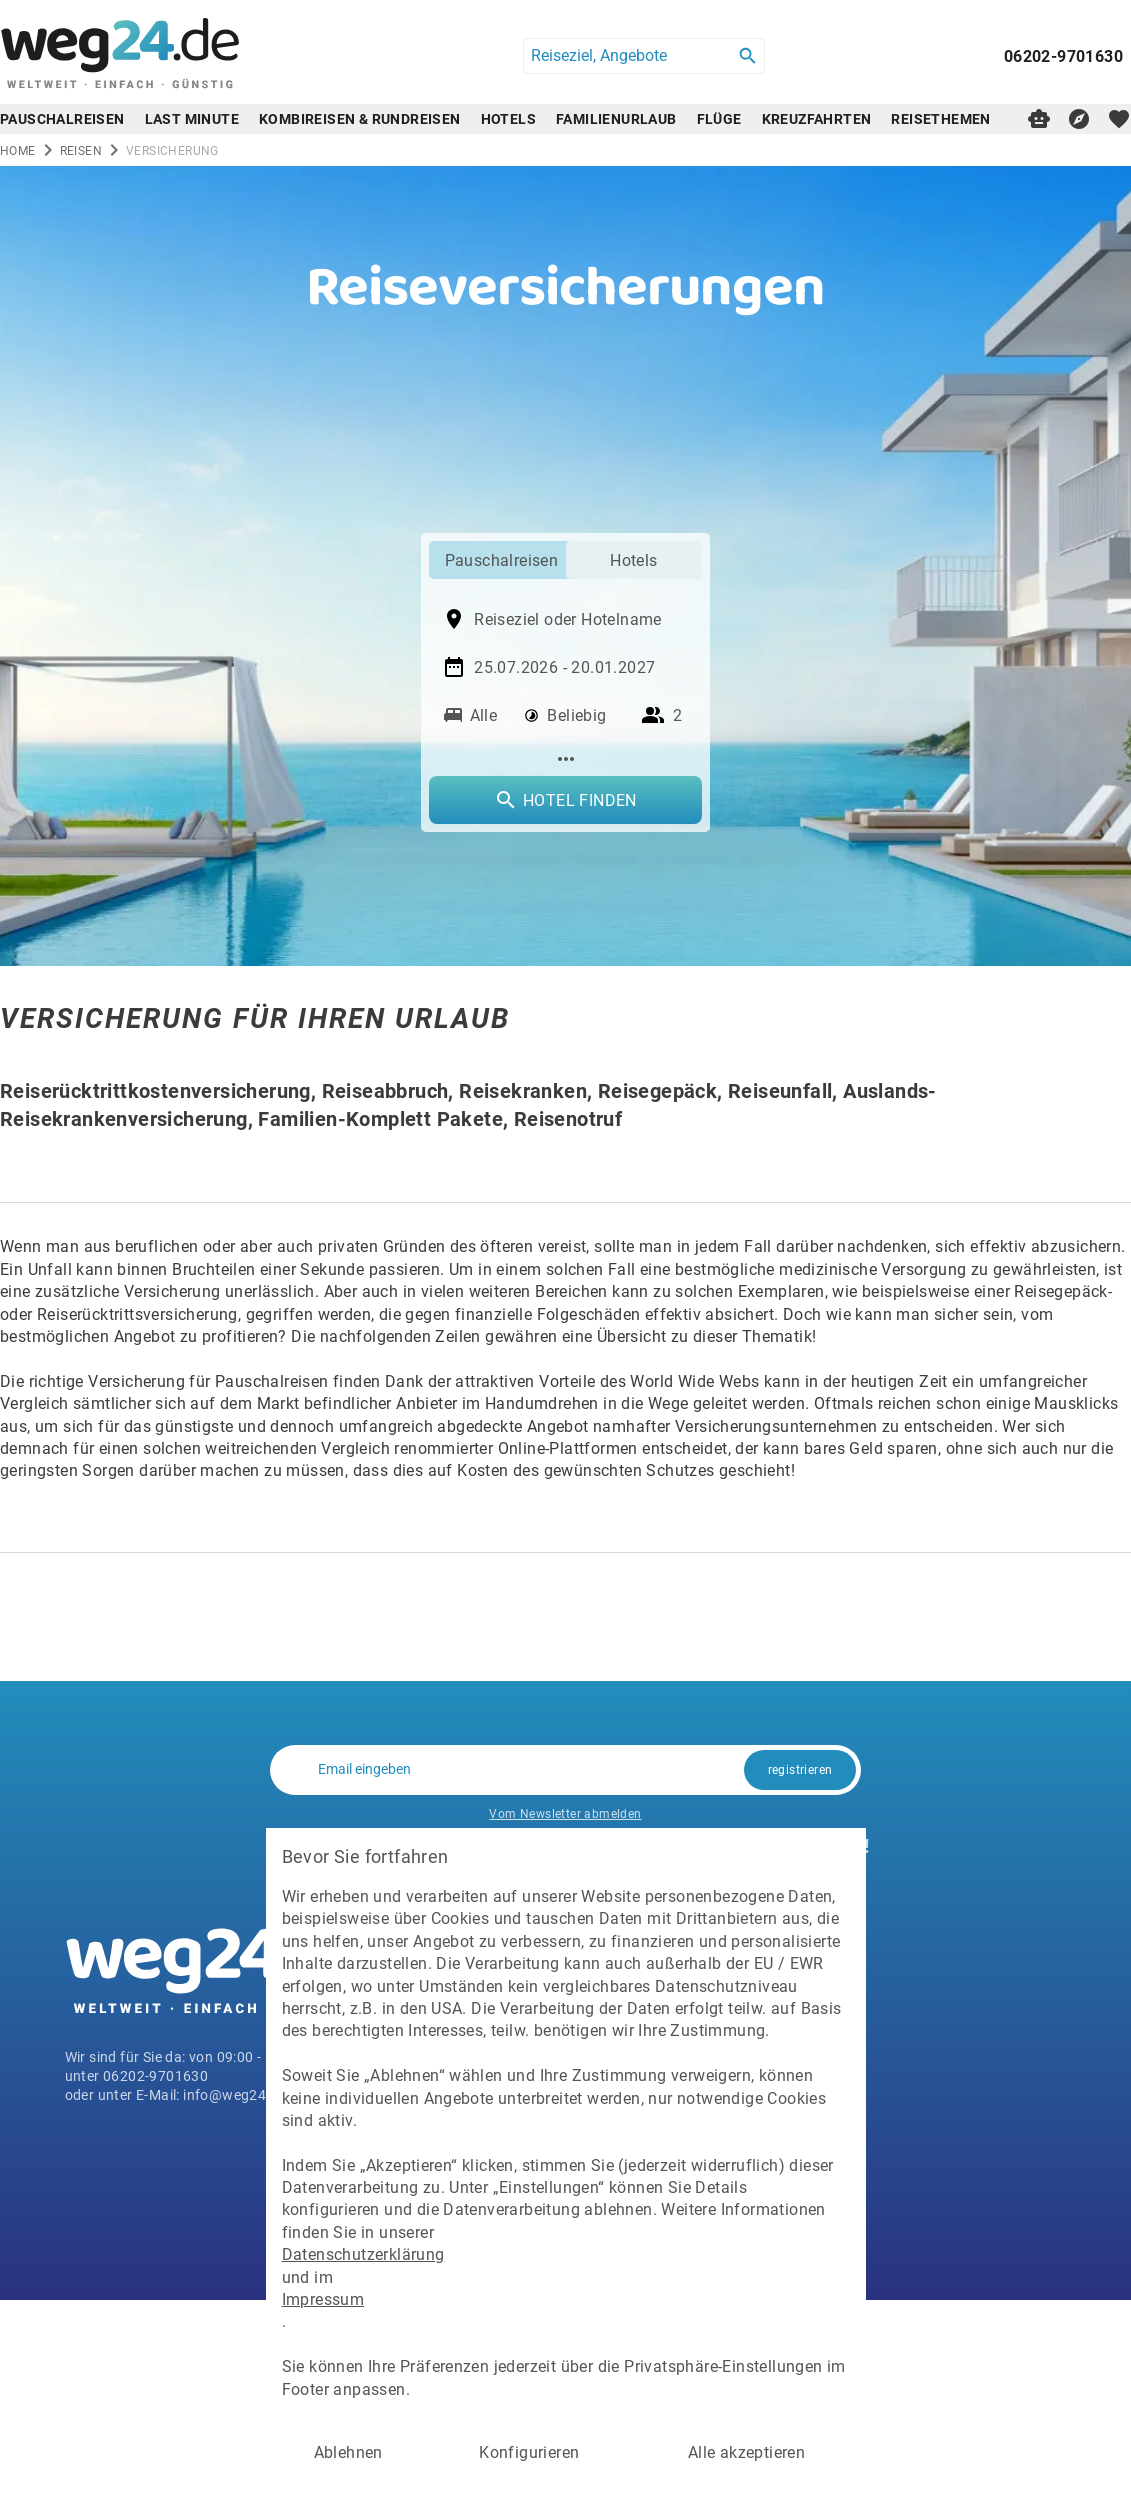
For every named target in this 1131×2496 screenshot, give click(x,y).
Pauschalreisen (62, 118)
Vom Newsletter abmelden (565, 1813)
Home (18, 150)
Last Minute (192, 118)
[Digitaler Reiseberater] (1039, 119)
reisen (81, 150)
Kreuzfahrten (817, 118)
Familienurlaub (616, 118)
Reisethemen (940, 118)
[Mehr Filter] (566, 759)
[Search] (748, 56)
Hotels (508, 118)
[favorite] (1119, 119)
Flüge (719, 118)
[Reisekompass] (1079, 119)
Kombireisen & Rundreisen (360, 118)
